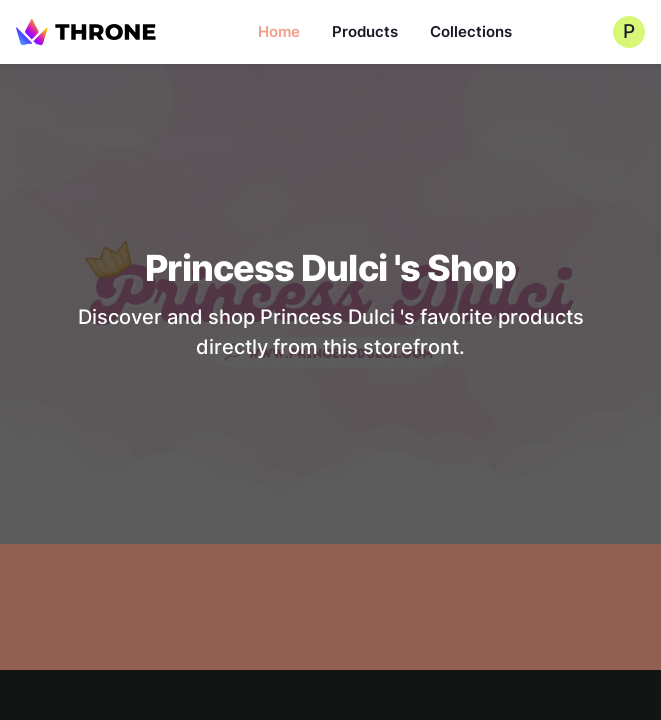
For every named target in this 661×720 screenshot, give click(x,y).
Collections (471, 31)
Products (365, 31)
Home (279, 31)
